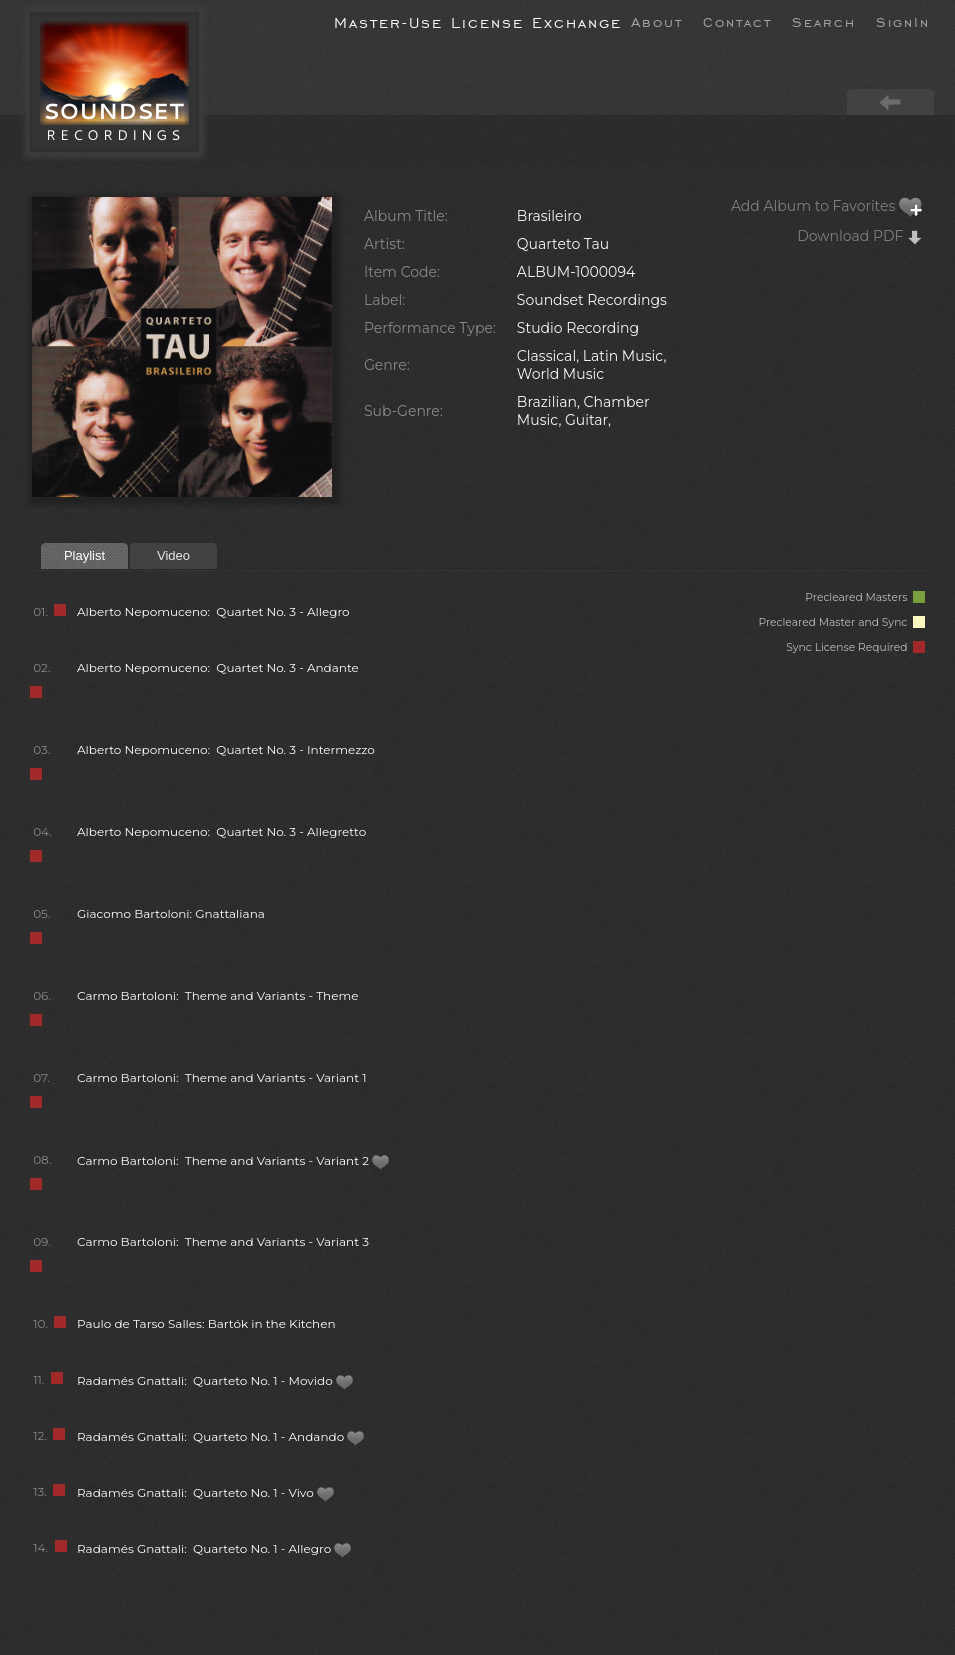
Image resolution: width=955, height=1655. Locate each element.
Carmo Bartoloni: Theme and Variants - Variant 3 (223, 1241)
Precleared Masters (865, 597)
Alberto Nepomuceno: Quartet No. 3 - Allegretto (221, 831)
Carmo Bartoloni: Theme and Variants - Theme (217, 995)
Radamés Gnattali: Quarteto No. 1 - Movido (215, 1380)
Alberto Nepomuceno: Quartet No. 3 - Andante (218, 667)
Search (824, 21)
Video (173, 555)
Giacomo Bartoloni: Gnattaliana (171, 913)
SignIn (903, 21)
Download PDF (860, 236)
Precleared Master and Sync (841, 622)
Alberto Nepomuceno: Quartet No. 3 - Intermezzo (226, 749)
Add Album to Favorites (827, 206)
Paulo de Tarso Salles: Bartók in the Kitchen (206, 1323)
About (657, 21)
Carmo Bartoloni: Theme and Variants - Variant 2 (233, 1160)
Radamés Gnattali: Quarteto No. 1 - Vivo (206, 1492)
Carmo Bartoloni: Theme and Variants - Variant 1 (222, 1077)
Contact (737, 21)
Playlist (84, 555)
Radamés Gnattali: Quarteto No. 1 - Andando (221, 1436)
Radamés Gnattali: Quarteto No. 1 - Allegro (214, 1548)
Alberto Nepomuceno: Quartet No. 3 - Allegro (213, 611)
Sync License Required (855, 647)
